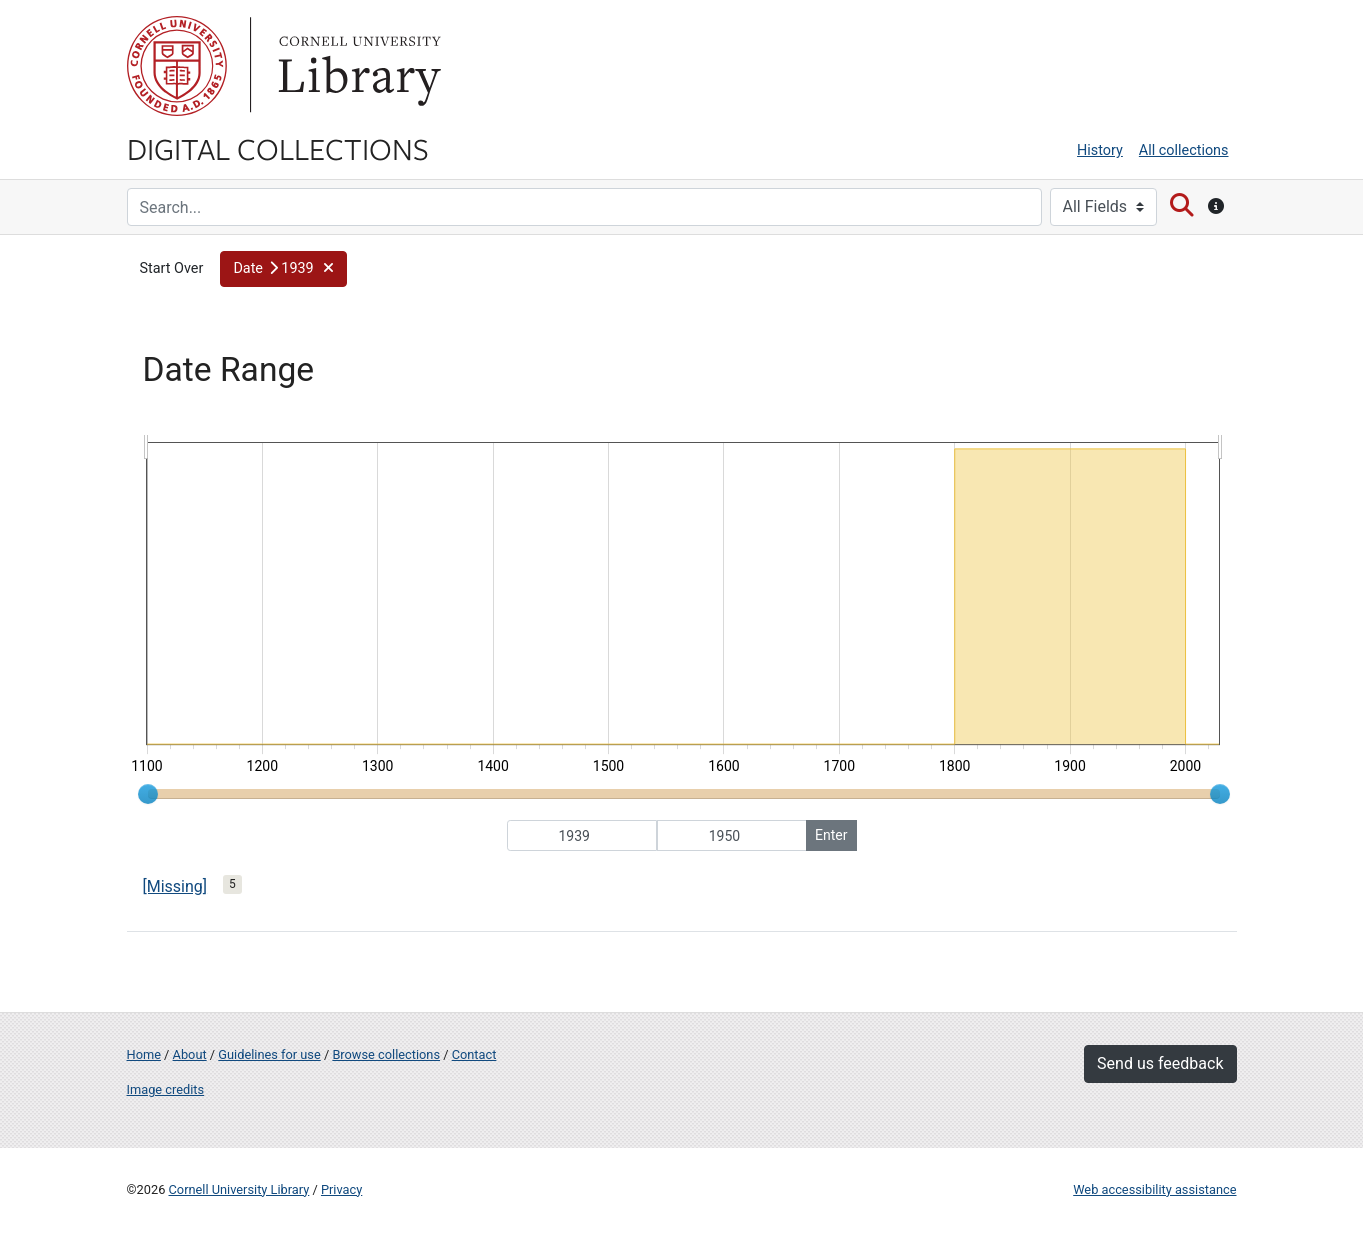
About (190, 1054)
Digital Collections (278, 148)
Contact (474, 1054)
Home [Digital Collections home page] (144, 1054)
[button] (283, 269)
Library (357, 66)
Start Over (172, 268)
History (1100, 150)
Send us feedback (1160, 1063)
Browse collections (386, 1054)
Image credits (166, 1089)
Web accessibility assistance (1154, 1189)
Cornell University (177, 66)
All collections (1184, 150)
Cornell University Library (239, 1189)
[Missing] (175, 886)
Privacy (341, 1189)
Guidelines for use (269, 1054)
